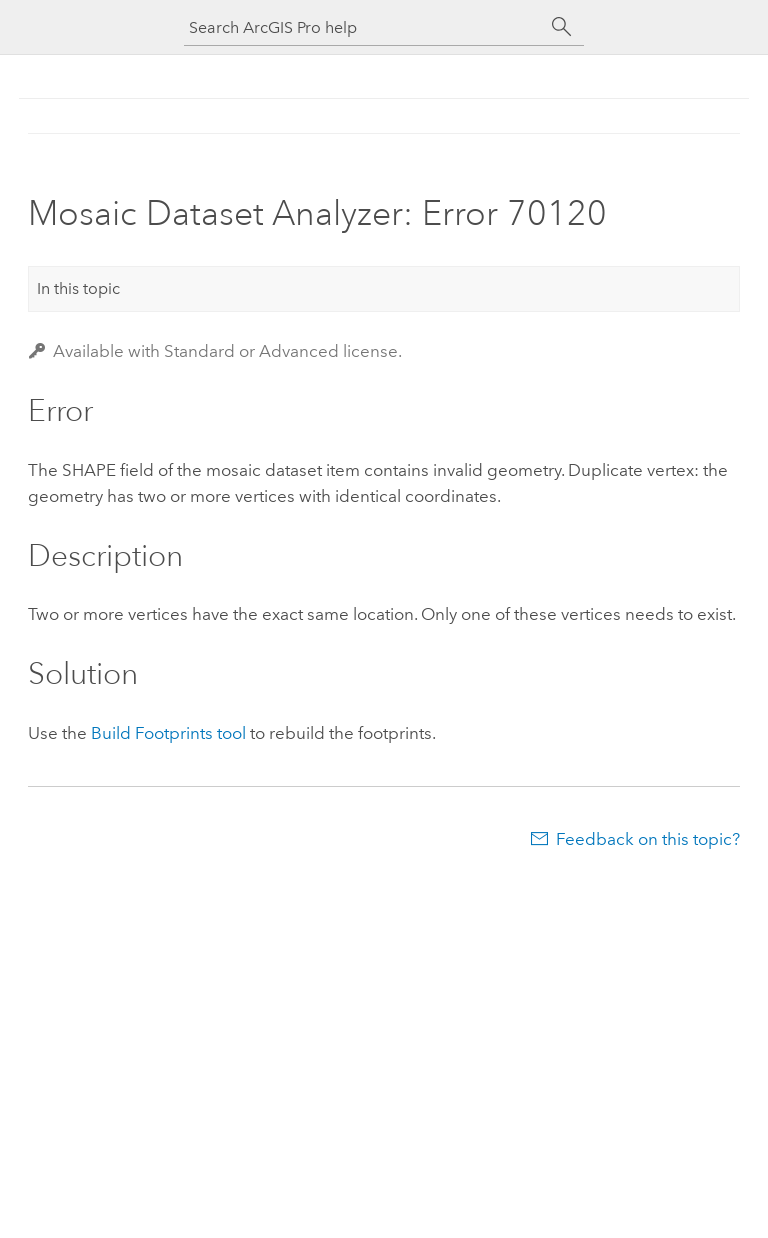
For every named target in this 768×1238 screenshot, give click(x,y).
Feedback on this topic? (648, 839)
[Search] (562, 27)
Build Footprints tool (168, 733)
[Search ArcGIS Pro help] (364, 27)
